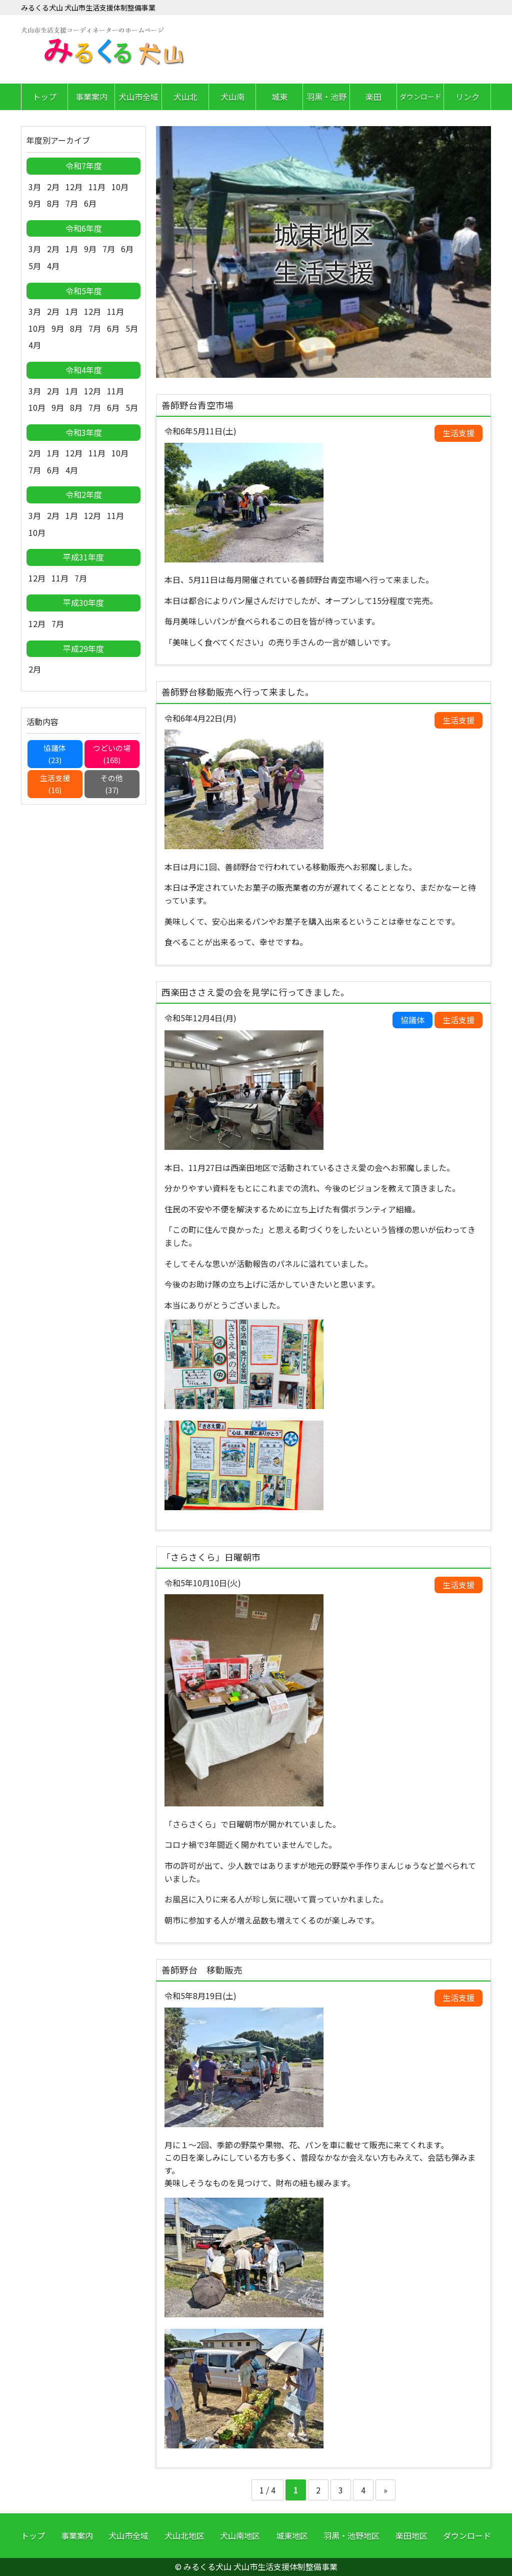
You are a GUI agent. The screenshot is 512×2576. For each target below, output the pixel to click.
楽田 (374, 97)
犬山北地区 (184, 2535)
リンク (468, 97)
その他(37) (111, 784)
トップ (44, 97)
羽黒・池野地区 (352, 2535)
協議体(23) (55, 754)
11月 (97, 187)
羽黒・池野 (326, 97)
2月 (53, 187)
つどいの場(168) (111, 754)
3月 (34, 187)
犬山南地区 (240, 2535)
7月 (72, 203)
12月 (74, 187)
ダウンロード (421, 97)
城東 (280, 97)
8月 (53, 203)
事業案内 (92, 97)
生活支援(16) (55, 784)
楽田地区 (412, 2535)
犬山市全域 (138, 97)
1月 (72, 249)
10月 (120, 187)
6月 (90, 203)
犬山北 (186, 97)
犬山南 (232, 97)
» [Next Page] (386, 2490)
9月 (34, 203)
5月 (34, 266)
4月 (53, 266)
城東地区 (292, 2535)
